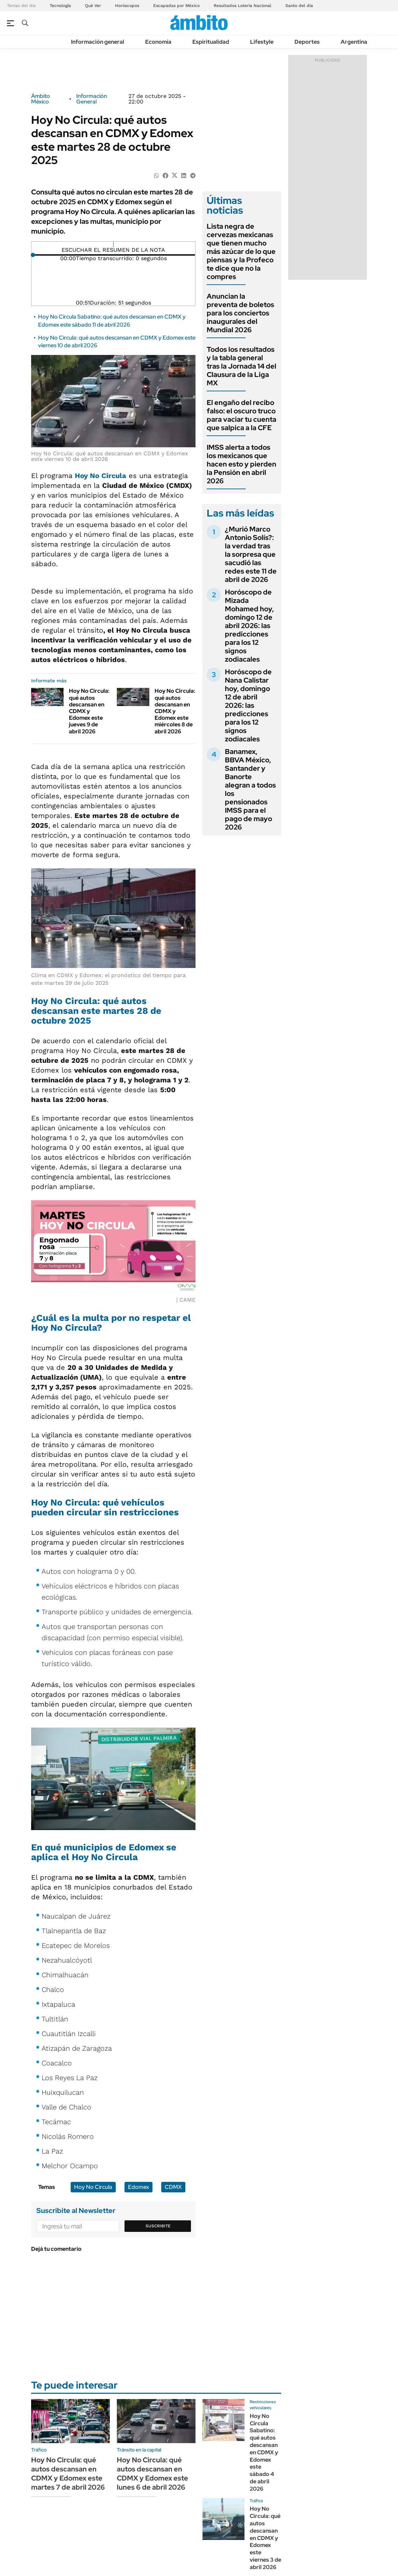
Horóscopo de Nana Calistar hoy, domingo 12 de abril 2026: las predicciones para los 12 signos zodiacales (248, 705)
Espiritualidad (210, 41)
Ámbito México (40, 99)
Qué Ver (93, 5)
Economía (158, 41)
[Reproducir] (113, 244)
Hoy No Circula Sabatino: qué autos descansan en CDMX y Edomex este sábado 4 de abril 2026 (264, 2452)
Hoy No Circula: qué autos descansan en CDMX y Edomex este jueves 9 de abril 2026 (89, 711)
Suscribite (158, 2225)
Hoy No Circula (100, 475)
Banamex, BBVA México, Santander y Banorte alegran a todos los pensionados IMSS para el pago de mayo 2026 (250, 789)
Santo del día (299, 5)
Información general (97, 41)
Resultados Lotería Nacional (242, 5)
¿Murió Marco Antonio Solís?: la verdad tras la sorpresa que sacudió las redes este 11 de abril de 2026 (251, 554)
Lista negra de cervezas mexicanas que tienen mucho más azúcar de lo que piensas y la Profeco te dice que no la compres (241, 251)
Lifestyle (261, 41)
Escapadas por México (176, 5)
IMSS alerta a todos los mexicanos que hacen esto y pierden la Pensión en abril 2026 (241, 464)
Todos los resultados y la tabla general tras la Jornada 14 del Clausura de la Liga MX (241, 366)
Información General (91, 99)
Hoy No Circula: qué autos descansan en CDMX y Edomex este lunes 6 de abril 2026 (152, 2473)
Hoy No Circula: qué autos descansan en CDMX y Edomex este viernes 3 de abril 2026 (265, 2537)
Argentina (354, 41)
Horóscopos (127, 5)
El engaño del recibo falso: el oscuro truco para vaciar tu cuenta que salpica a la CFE (241, 415)
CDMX (173, 2187)
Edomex (138, 2187)
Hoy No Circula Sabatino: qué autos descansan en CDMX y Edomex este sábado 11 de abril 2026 (112, 320)
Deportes (307, 41)
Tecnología (60, 5)
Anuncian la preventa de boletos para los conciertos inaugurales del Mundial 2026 (240, 313)
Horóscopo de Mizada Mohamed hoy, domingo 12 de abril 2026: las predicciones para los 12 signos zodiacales (249, 626)
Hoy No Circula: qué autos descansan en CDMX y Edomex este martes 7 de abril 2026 (68, 2473)
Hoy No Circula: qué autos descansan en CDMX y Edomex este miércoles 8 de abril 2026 (175, 711)
